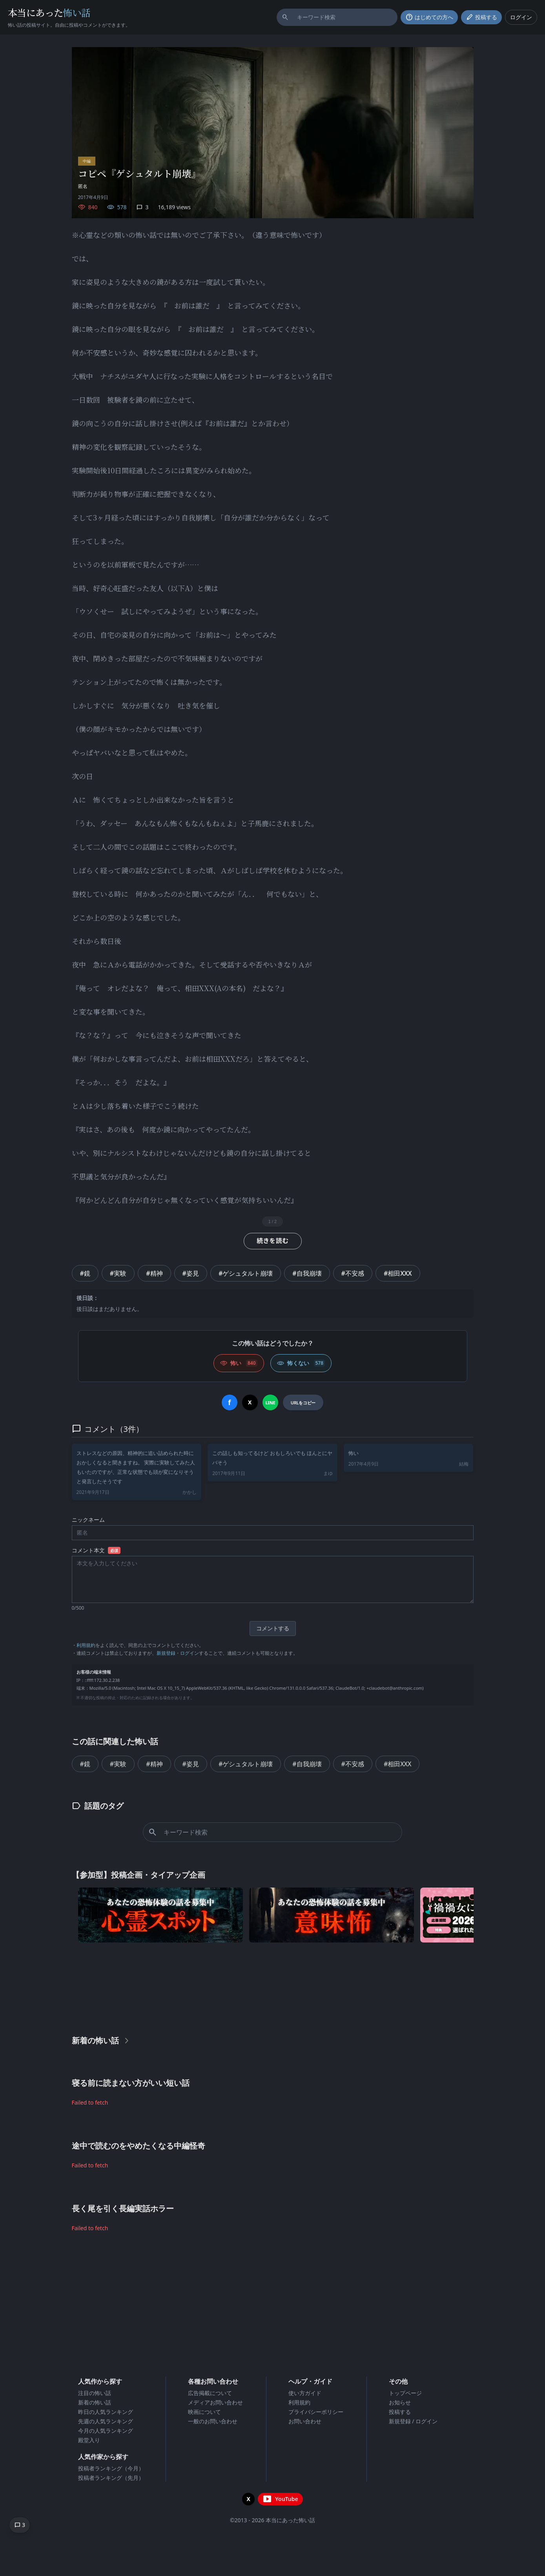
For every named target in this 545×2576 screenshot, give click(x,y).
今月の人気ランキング (105, 2430)
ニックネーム (88, 1519)
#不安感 (352, 1273)
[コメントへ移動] (19, 2525)
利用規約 (86, 1645)
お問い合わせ (304, 2421)
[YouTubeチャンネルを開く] (280, 2499)
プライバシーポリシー (315, 2411)
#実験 (118, 1273)
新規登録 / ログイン (413, 2421)
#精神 (154, 1273)
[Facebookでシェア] (229, 1402)
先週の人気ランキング (105, 2421)
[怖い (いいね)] (238, 1363)
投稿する (400, 2411)
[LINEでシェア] (270, 1402)
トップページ (405, 2393)
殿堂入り (89, 2440)
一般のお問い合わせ (212, 2421)
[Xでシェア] (250, 1402)
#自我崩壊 (306, 1273)
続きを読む (273, 1241)
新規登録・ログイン (178, 1653)
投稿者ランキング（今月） (111, 2468)
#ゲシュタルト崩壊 (246, 1273)
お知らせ (400, 2402)
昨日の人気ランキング (105, 2411)
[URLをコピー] (303, 1402)
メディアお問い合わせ (215, 2402)
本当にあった (49, 12)
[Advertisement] (273, 1987)
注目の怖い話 (94, 2393)
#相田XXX (398, 1273)
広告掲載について (210, 2393)
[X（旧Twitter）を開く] (248, 2499)
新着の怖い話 (94, 2402)
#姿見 (190, 1273)
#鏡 (85, 1273)
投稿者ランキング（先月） (111, 2477)
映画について (204, 2411)
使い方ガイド (304, 2393)
